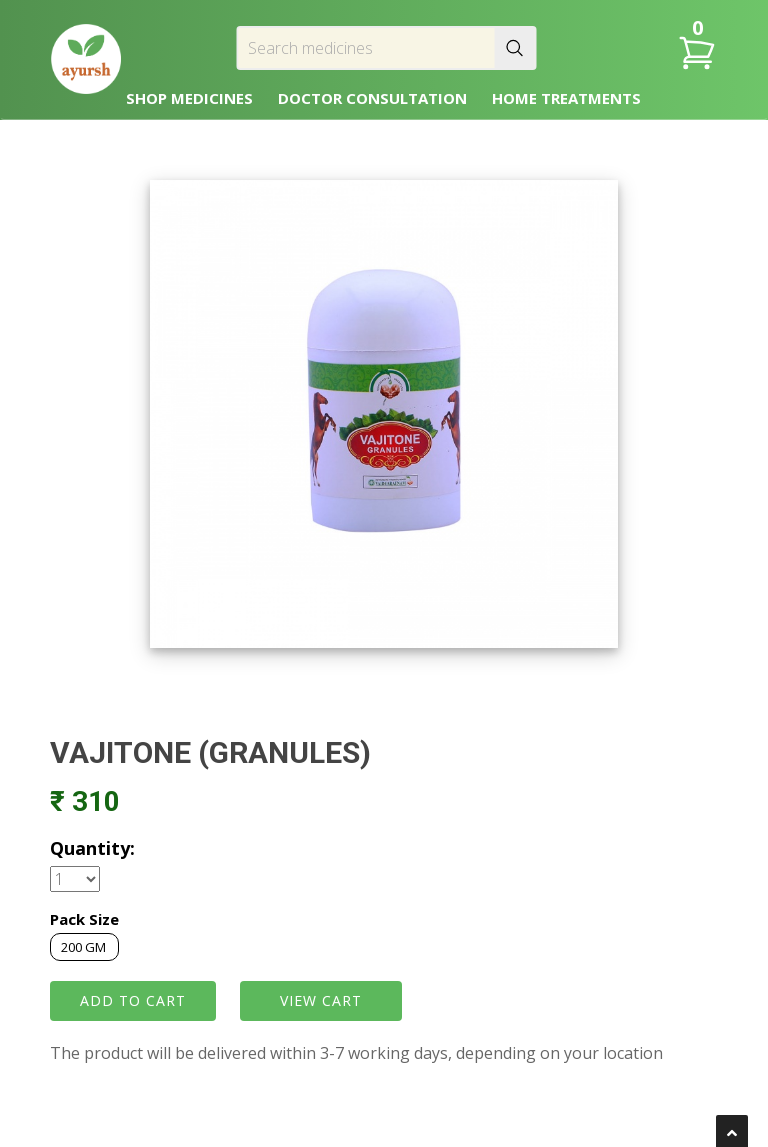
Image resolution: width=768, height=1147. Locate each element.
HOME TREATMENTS (566, 98)
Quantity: (92, 848)
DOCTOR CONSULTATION (372, 98)
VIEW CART (321, 1000)
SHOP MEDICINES (189, 98)
